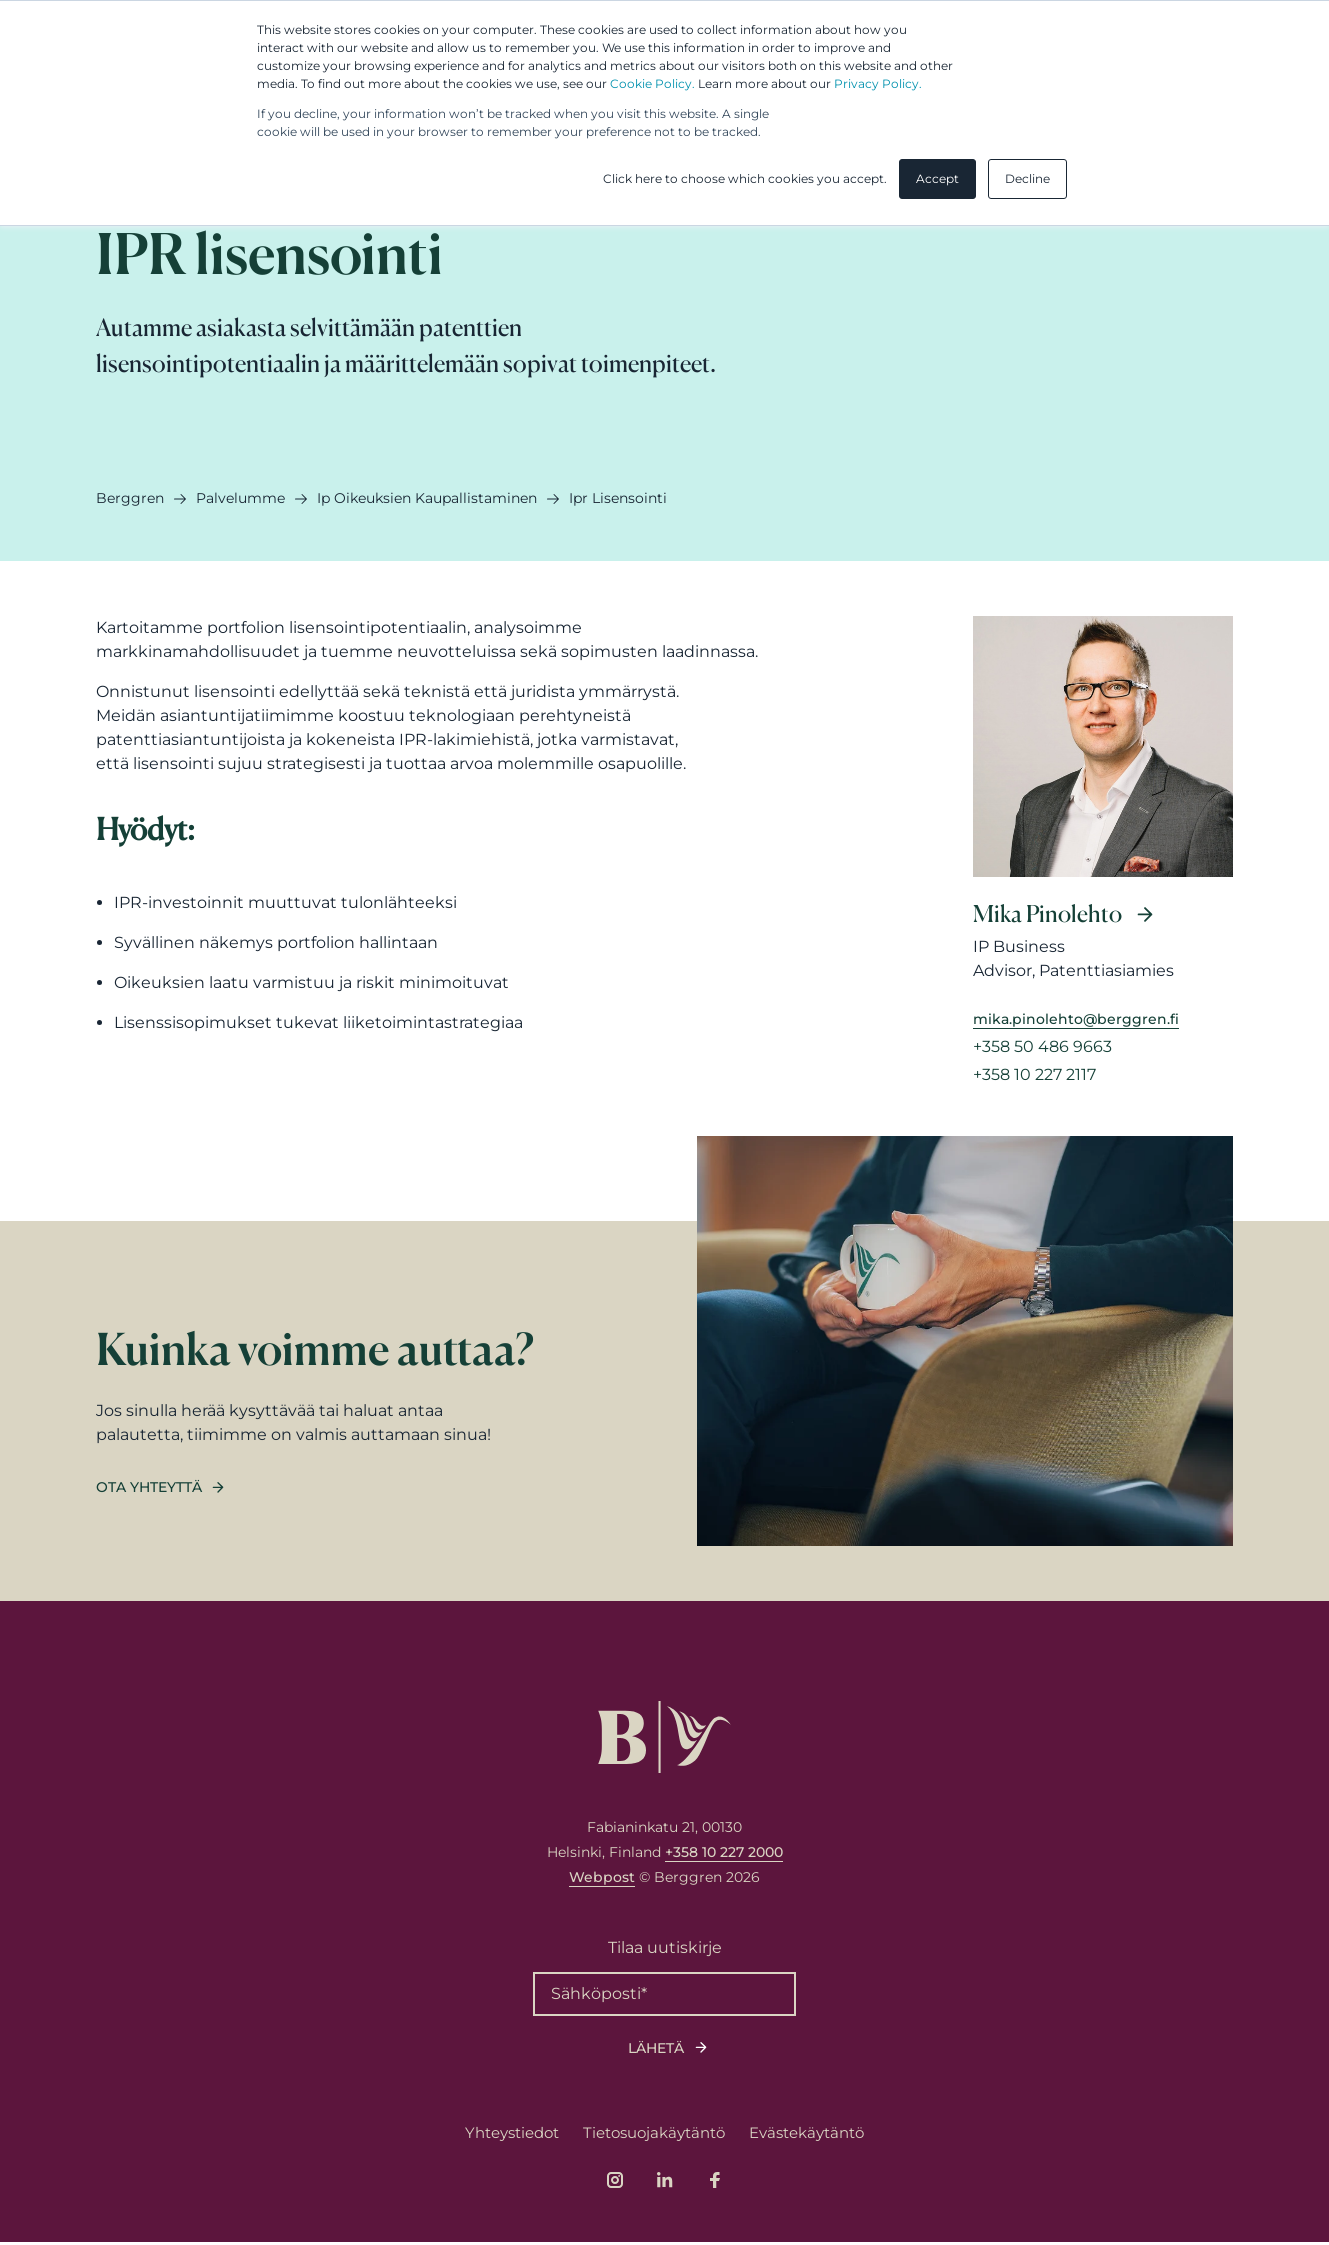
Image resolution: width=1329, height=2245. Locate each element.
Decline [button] (1027, 178)
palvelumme (240, 498)
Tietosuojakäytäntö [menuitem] (654, 2135)
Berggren (130, 498)
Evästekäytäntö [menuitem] (806, 2135)
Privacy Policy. (878, 83)
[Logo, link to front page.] (664, 1740)
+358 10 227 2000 (724, 1855)
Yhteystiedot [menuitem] (512, 2135)
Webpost (602, 1880)
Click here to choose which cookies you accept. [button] (745, 178)
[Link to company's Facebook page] (715, 2183)
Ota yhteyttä (149, 1490)
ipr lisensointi (618, 498)
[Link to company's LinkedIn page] (665, 2183)
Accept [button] (937, 178)
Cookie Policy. (652, 83)
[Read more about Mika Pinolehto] (1103, 864)
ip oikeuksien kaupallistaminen (427, 498)
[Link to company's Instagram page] (615, 2183)
